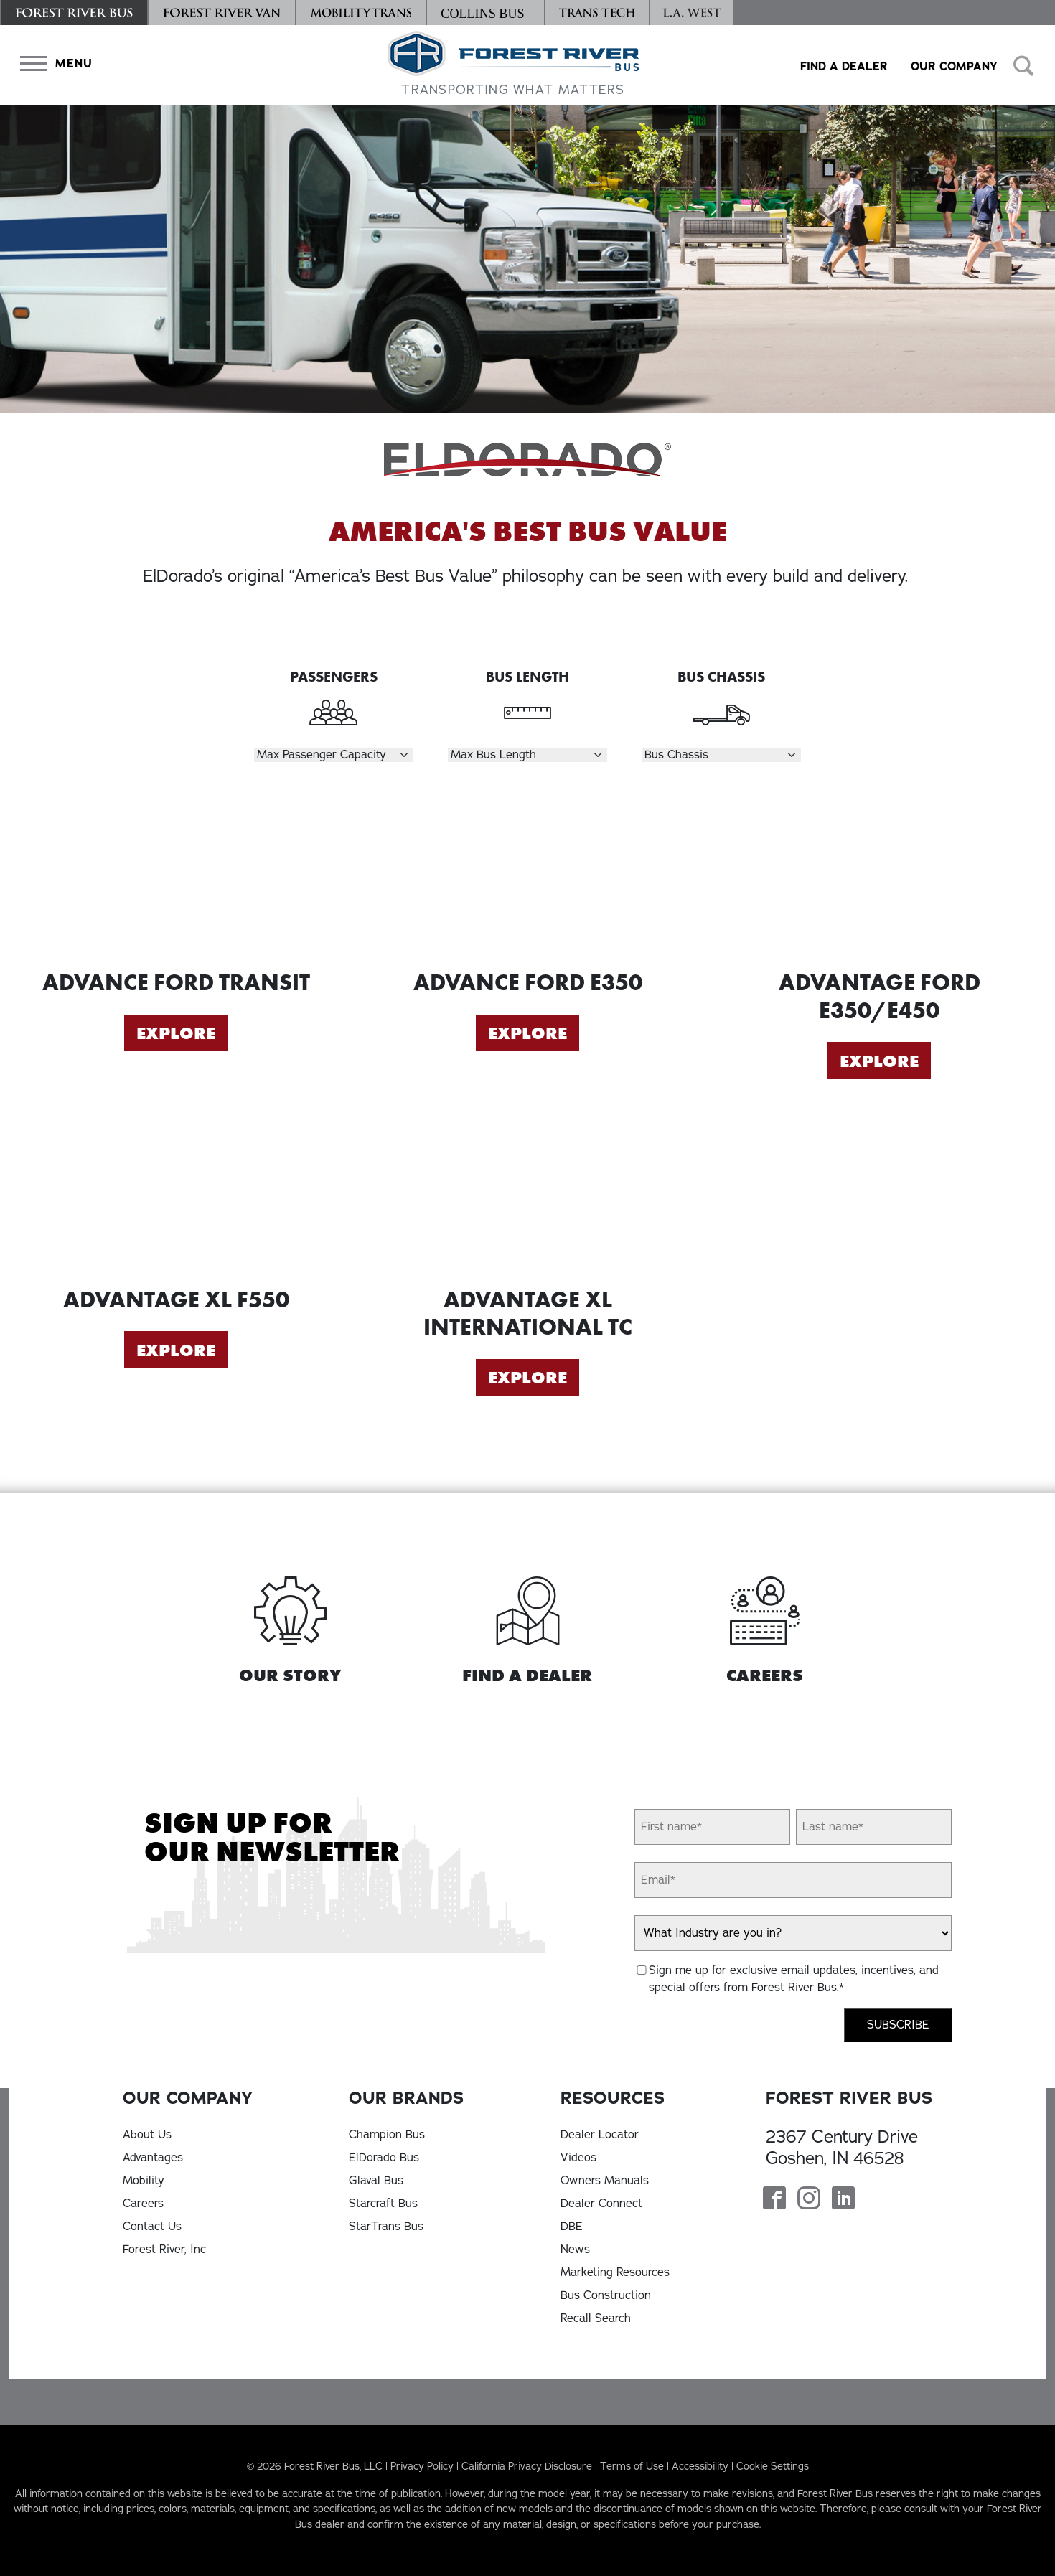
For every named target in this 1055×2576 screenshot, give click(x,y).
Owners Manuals (605, 2181)
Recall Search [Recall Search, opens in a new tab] (596, 2318)
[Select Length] (527, 755)
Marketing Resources (615, 2272)
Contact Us (152, 2226)
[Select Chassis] (721, 755)
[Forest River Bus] (74, 12)
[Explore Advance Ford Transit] (176, 877)
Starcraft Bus (383, 2203)
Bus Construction (606, 2295)
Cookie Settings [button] (772, 2466)
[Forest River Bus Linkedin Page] (843, 2200)
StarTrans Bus (386, 2226)
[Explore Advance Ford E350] (527, 877)
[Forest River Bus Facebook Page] (774, 2200)
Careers (143, 2203)
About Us (147, 2135)
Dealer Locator (600, 2135)
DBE (572, 2226)
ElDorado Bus (384, 2158)
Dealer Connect (601, 2203)
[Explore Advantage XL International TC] (527, 1194)
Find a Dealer (844, 66)
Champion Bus (387, 2135)
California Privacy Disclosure (526, 2466)
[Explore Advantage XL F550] (176, 1194)
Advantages (153, 2158)
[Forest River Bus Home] (513, 65)
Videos (578, 2158)
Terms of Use (632, 2466)
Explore (175, 1033)
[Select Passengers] (333, 755)
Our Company (954, 66)
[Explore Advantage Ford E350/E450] (879, 877)
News (575, 2249)
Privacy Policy (422, 2466)
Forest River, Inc (164, 2249)
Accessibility (700, 2466)
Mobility (143, 2181)
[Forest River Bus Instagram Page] (809, 2200)
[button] (53, 63)
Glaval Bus (376, 2181)
